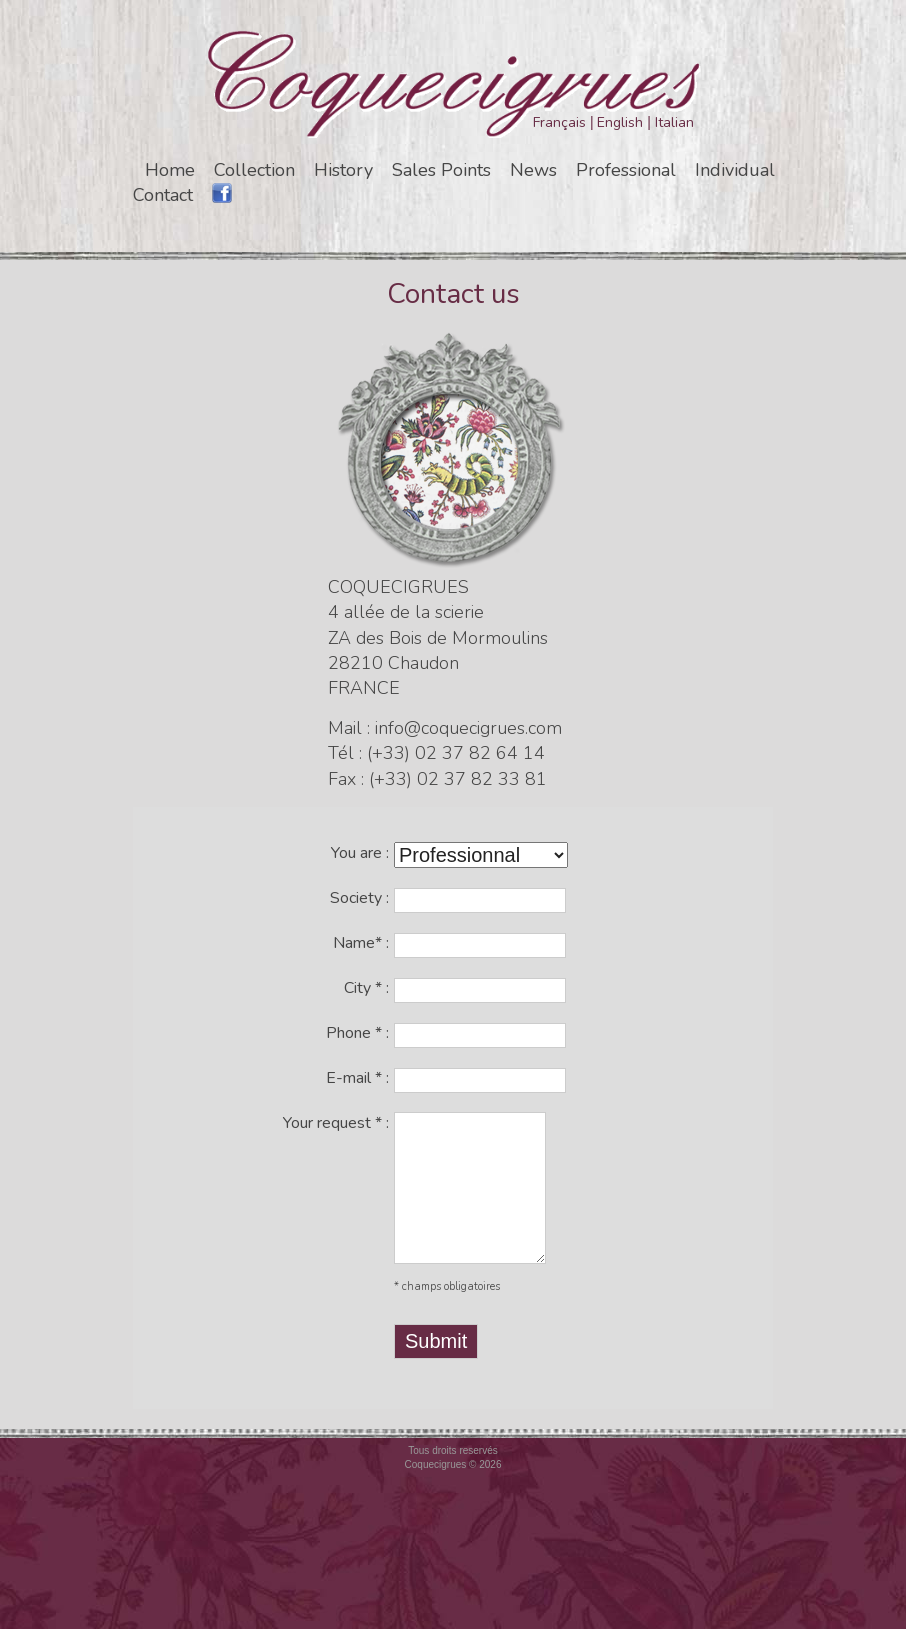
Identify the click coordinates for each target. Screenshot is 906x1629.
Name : (361, 943)
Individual (735, 170)
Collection (254, 170)
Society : (359, 898)
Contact (163, 195)
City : (366, 988)
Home (170, 170)
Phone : (357, 1033)
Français (559, 122)
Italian (674, 122)
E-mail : (357, 1078)
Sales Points (441, 170)
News (533, 170)
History (343, 170)
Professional (626, 170)
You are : (360, 853)
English (620, 122)
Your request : (336, 1123)
